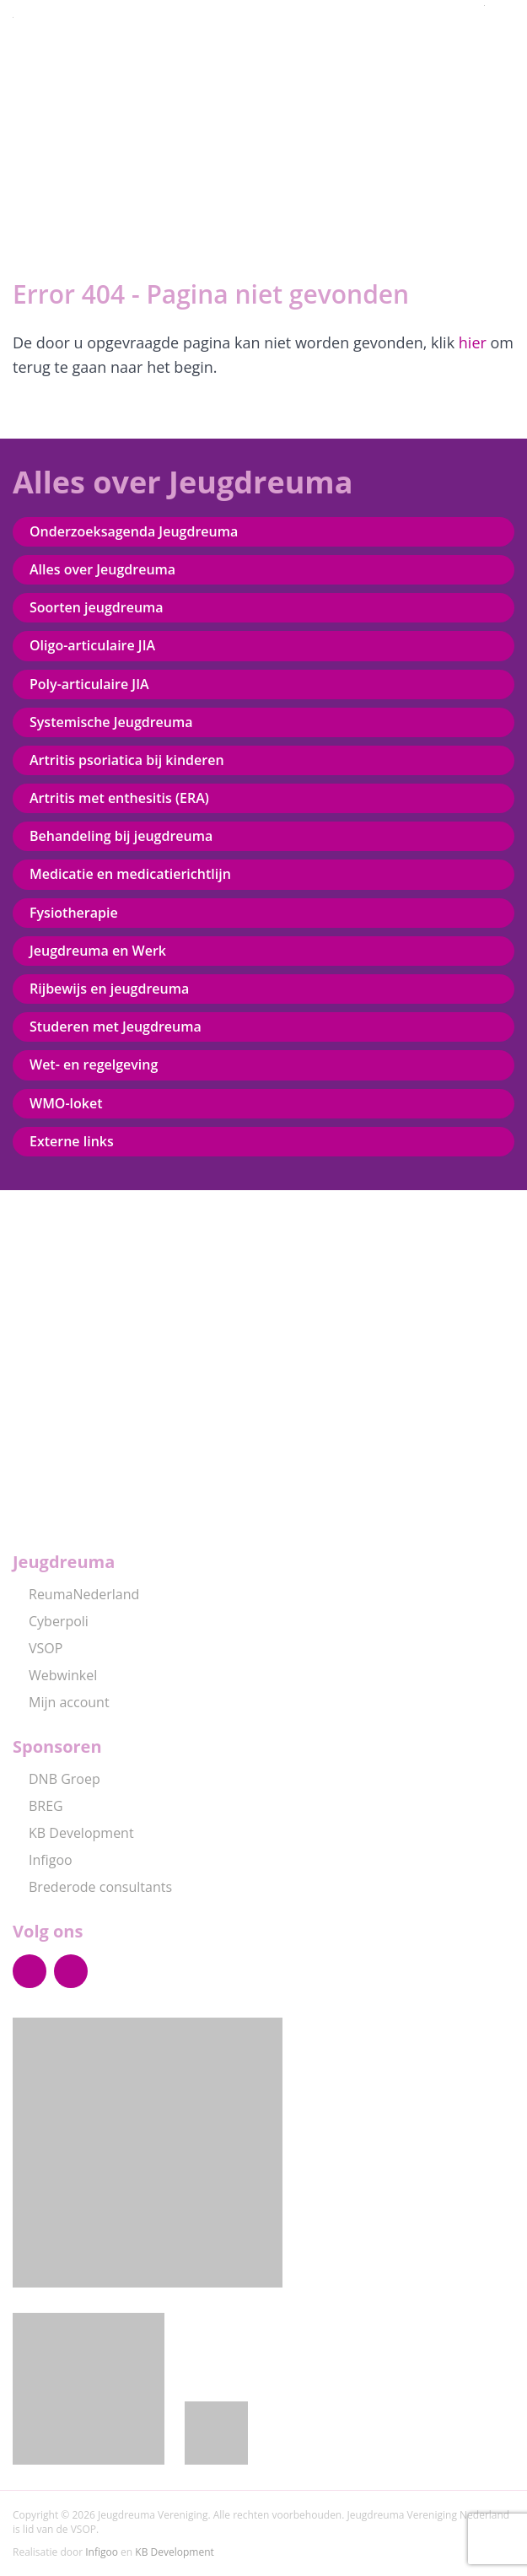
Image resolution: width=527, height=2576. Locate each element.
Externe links (72, 1141)
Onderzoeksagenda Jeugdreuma (134, 531)
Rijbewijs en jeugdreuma (109, 988)
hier (473, 342)
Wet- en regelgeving (94, 1064)
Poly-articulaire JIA (89, 684)
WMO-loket (66, 1103)
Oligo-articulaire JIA (92, 645)
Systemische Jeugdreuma (111, 722)
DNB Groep (56, 1779)
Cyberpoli (51, 1621)
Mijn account (61, 1702)
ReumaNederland (76, 1594)
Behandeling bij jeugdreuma (121, 836)
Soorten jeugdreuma (97, 607)
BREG (38, 1806)
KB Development (73, 1833)
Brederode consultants (92, 1887)
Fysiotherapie (74, 912)
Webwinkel (55, 1675)
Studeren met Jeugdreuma (116, 1026)
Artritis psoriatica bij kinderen (127, 760)
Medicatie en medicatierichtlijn (130, 874)
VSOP (37, 1648)
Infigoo (43, 1860)
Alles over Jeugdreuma (102, 569)
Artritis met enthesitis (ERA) (119, 798)
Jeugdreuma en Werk (98, 950)
